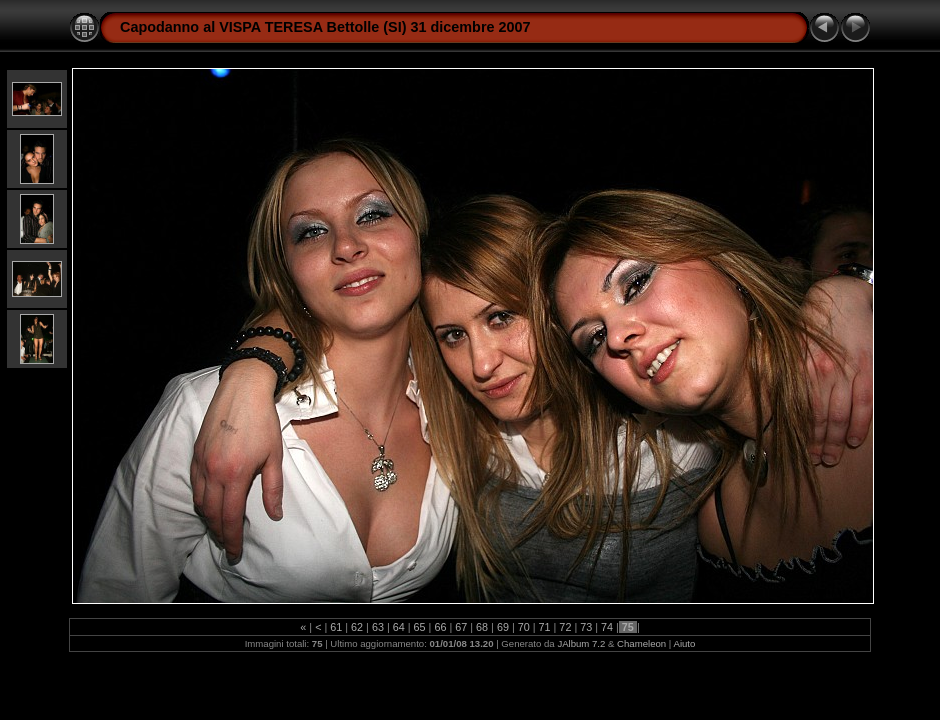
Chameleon (641, 643)
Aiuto (684, 643)
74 (607, 627)
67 (461, 627)
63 (378, 627)
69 (503, 627)
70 (524, 627)
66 (440, 627)
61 (336, 627)
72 (565, 627)
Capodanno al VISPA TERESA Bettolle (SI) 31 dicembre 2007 (325, 27)
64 (399, 627)
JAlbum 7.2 (581, 643)
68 (482, 627)
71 (545, 627)
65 (420, 627)
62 (357, 627)
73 (586, 627)
